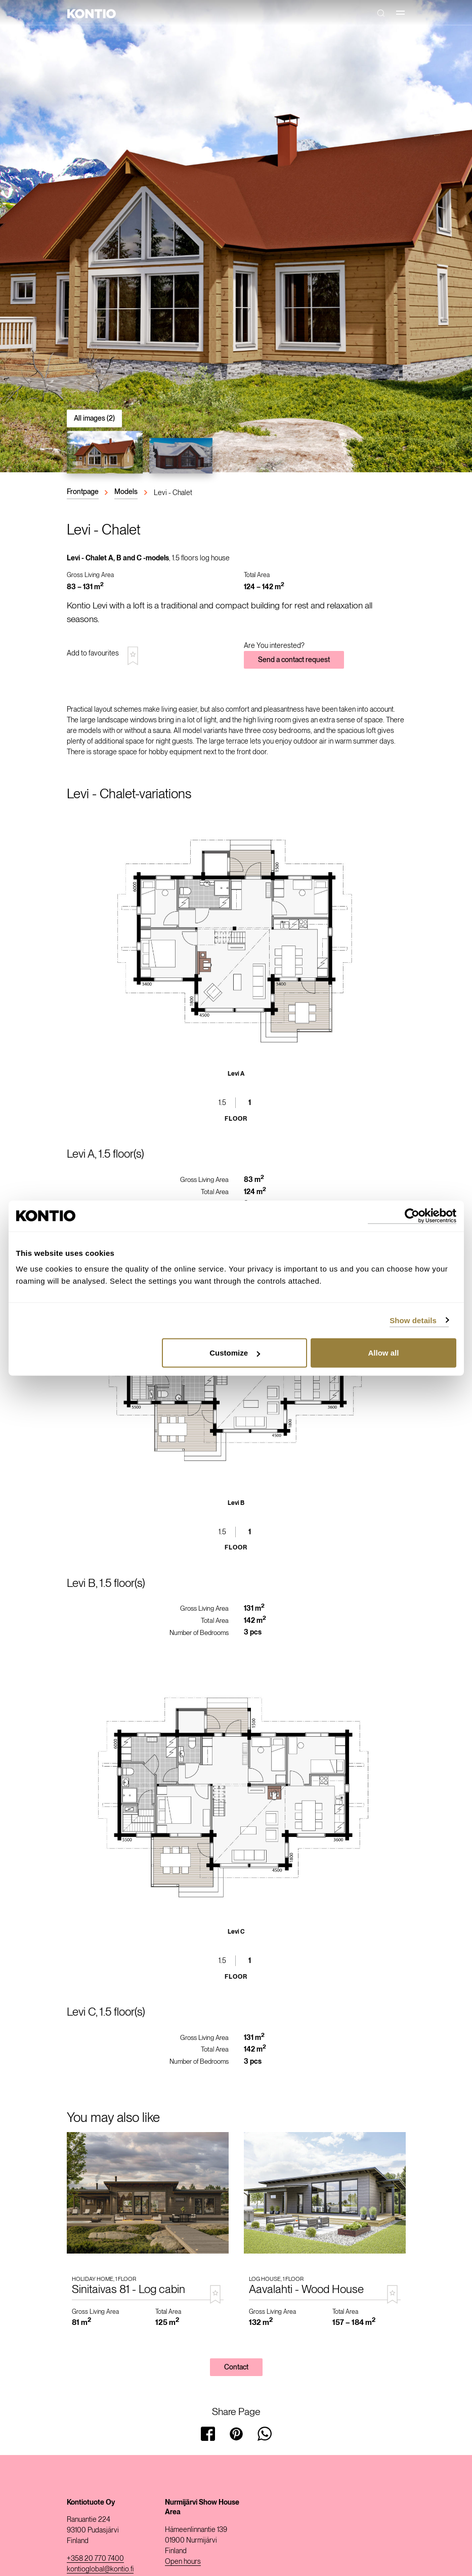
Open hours (183, 2561)
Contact (236, 2367)
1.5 (222, 1102)
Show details (413, 1320)
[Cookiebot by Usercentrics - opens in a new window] (412, 1215)
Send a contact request (294, 660)
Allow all (383, 1352)
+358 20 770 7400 (95, 2558)
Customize (234, 1352)
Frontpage (83, 491)
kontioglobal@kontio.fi (100, 2569)
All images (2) (94, 418)
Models (126, 491)
